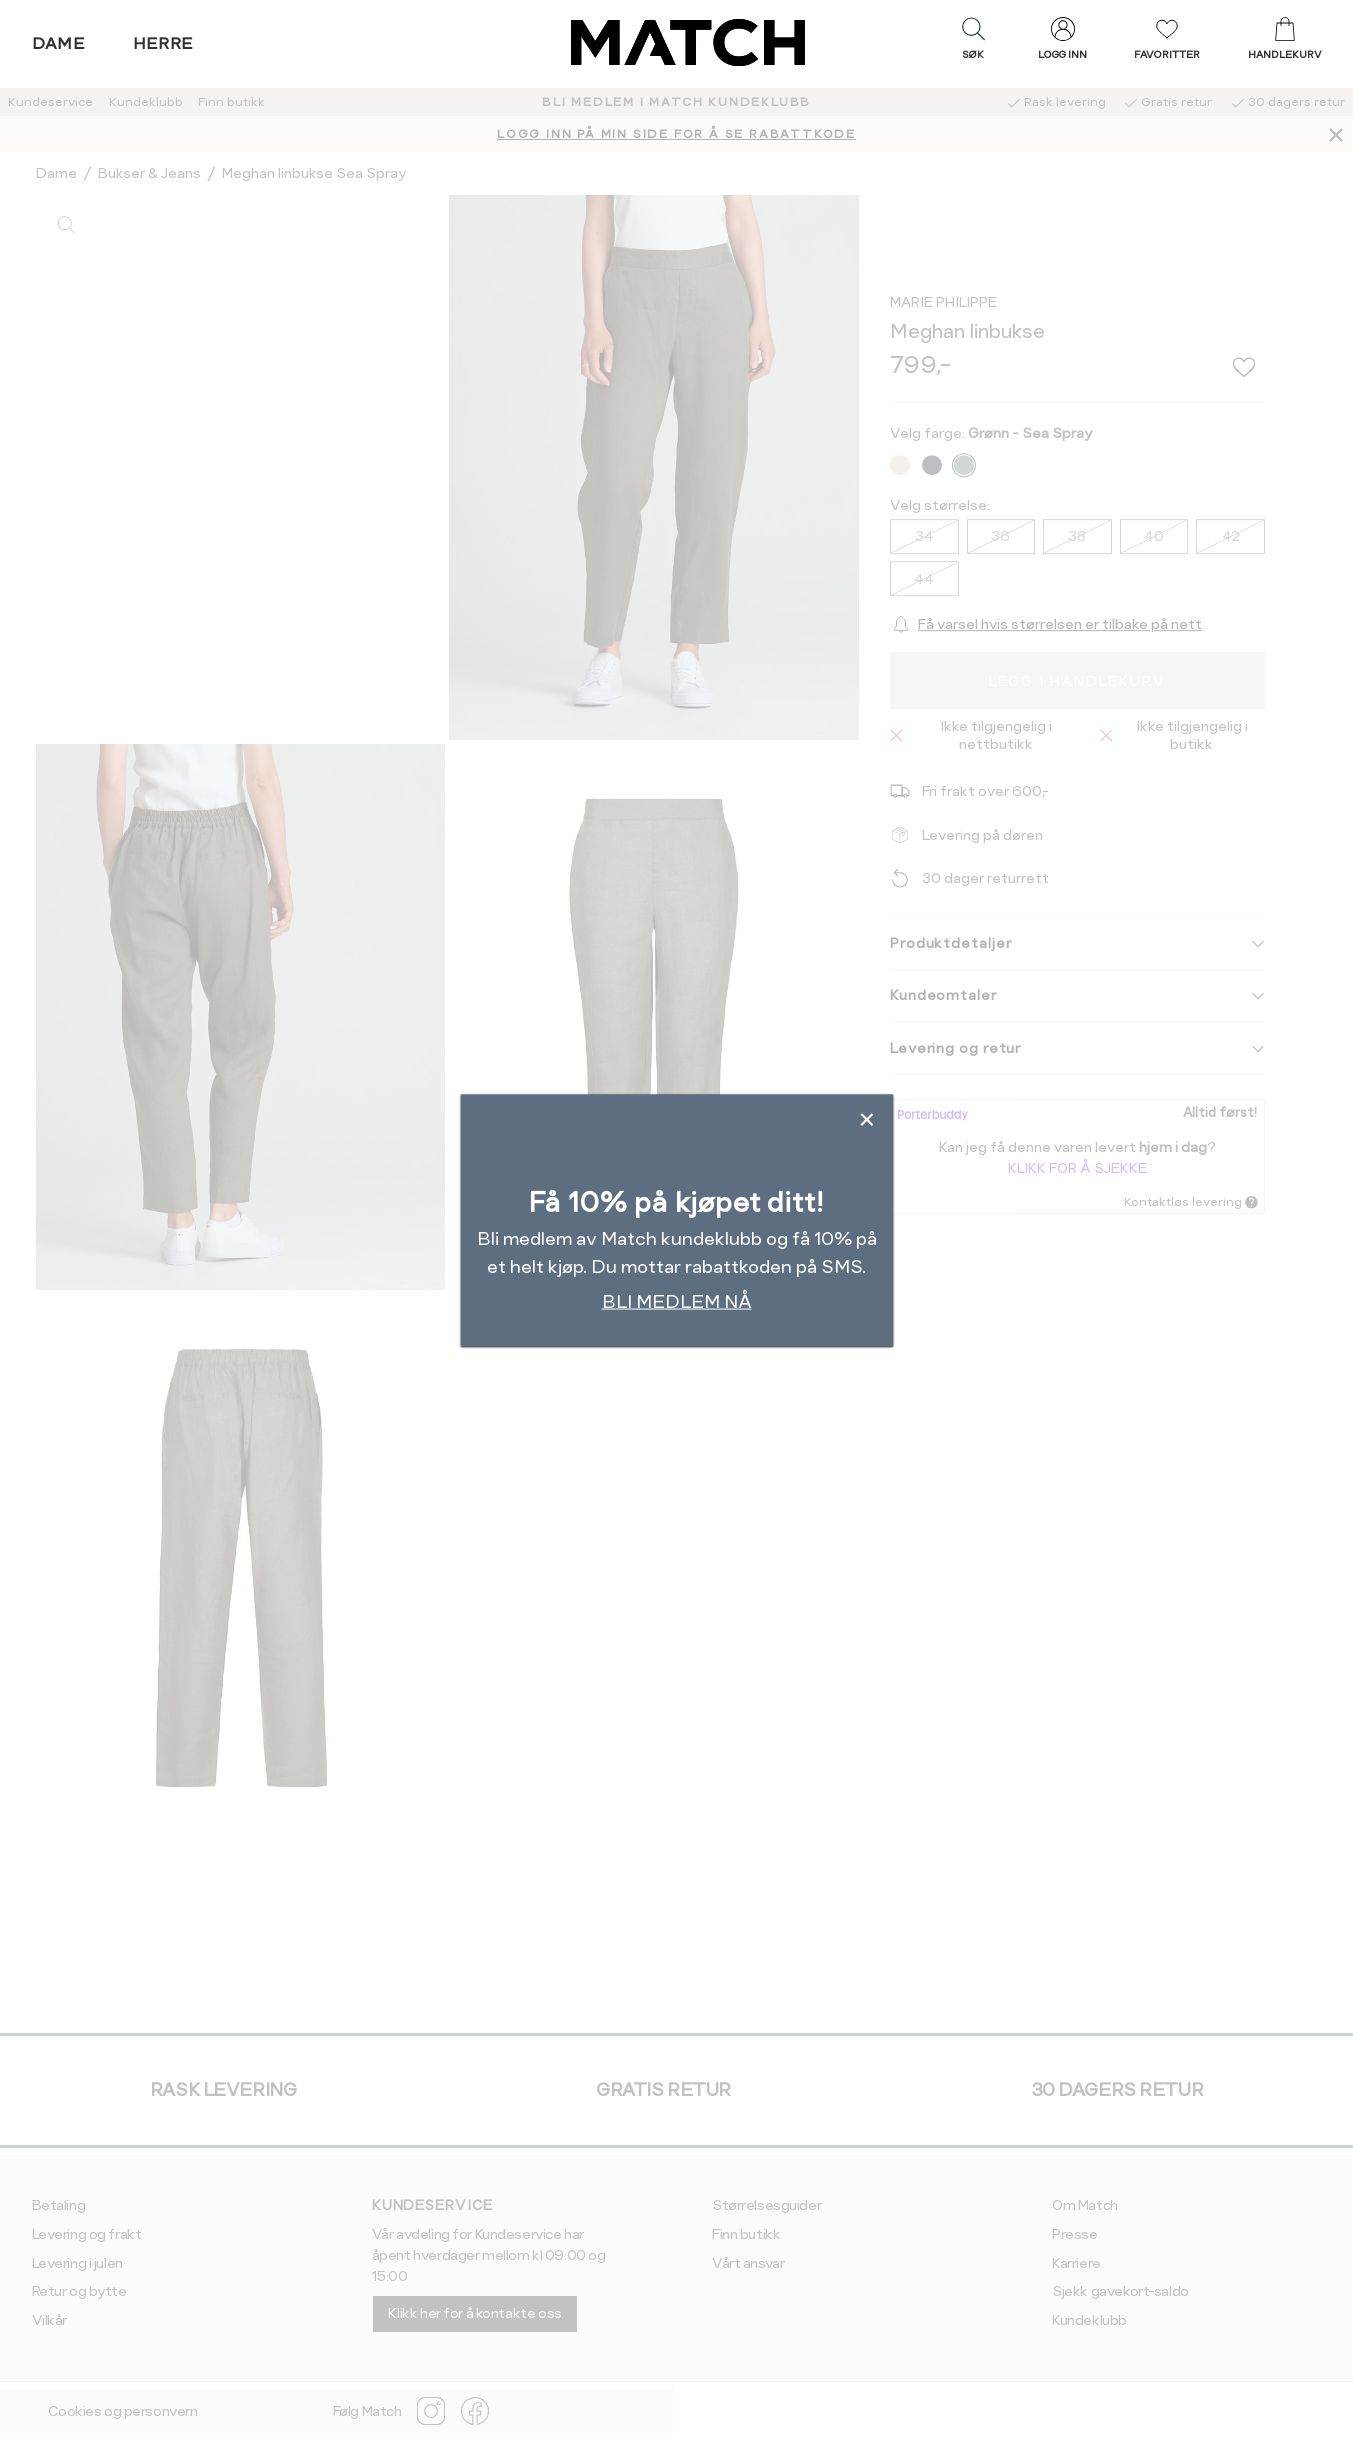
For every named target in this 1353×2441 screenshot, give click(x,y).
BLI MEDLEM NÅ (677, 1300)
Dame (59, 43)
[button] (973, 43)
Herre (163, 43)
